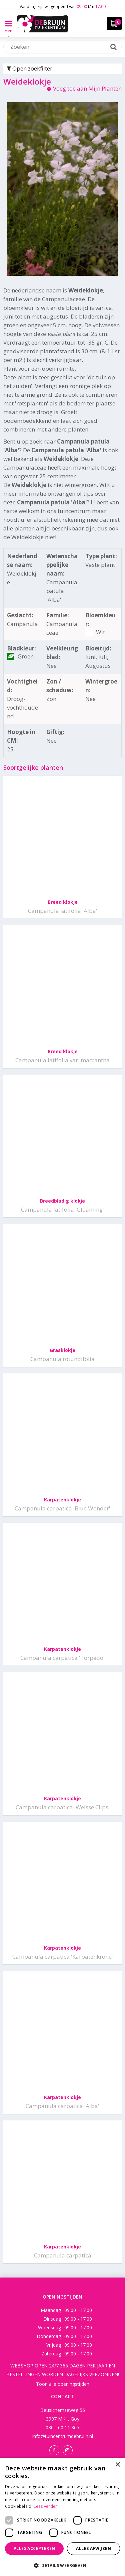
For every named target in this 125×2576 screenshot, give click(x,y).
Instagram (68, 2450)
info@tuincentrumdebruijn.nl (62, 2436)
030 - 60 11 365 (62, 2427)
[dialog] (62, 2517)
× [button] (117, 2464)
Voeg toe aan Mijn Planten (87, 88)
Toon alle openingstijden (62, 2384)
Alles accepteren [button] (34, 2548)
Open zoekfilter (29, 68)
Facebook (54, 2450)
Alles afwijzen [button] (93, 2548)
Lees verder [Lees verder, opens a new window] (45, 2506)
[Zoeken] (62, 46)
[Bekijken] (114, 23)
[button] (62, 2565)
